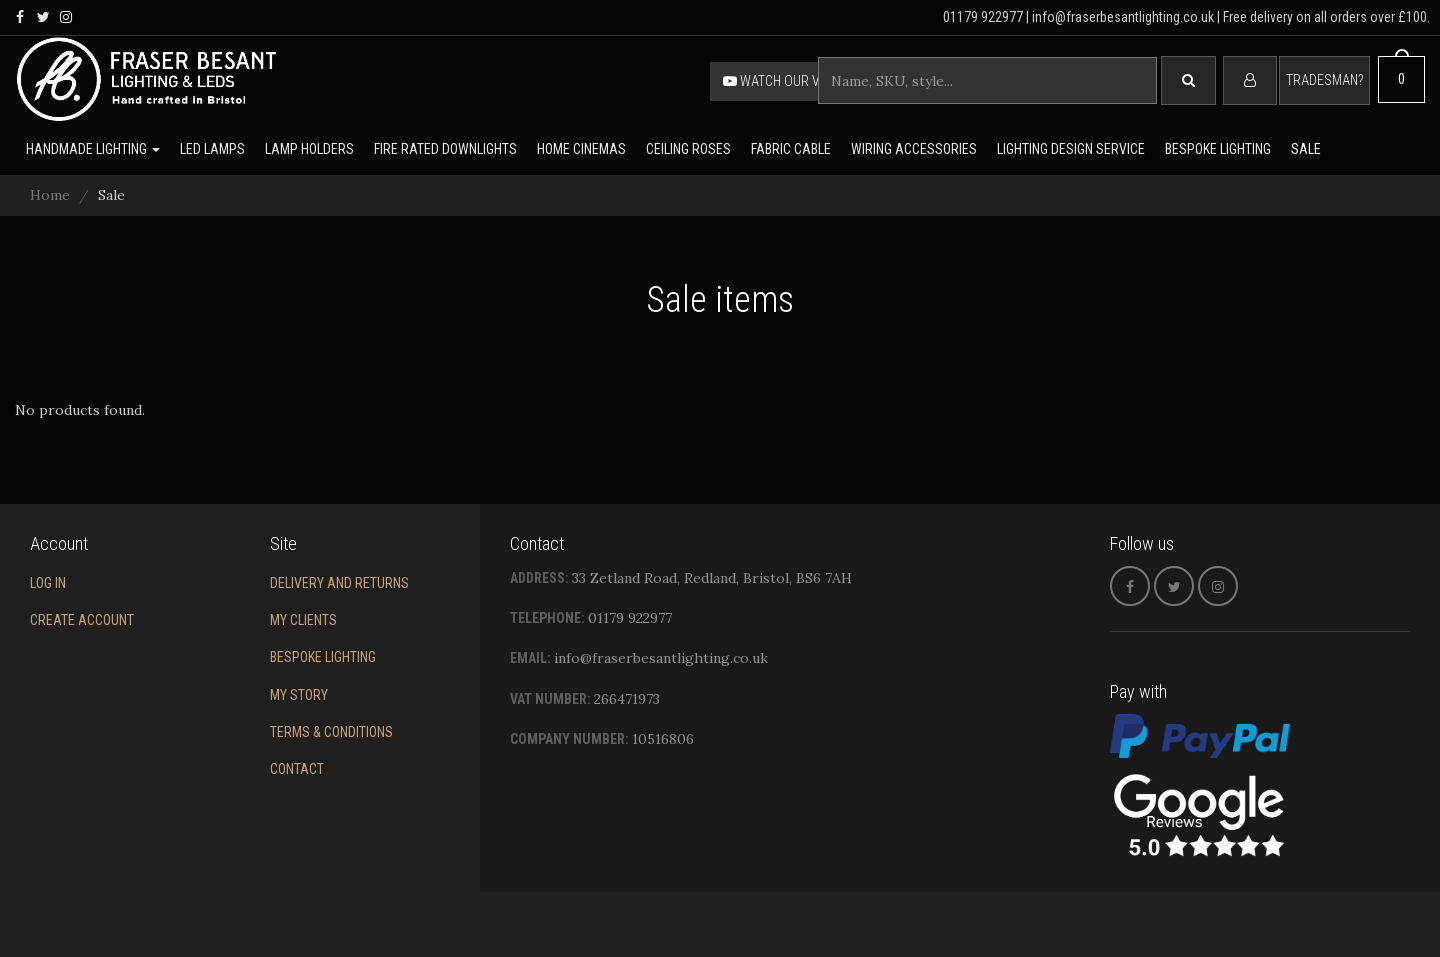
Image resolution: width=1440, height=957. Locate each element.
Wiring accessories (914, 149)
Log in (48, 583)
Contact (297, 769)
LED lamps (212, 149)
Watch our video (785, 81)
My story (299, 695)
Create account (82, 620)
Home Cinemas (581, 149)
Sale (1306, 149)
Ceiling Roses (688, 149)
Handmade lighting (93, 149)
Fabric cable (791, 149)
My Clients (303, 620)
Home (50, 195)
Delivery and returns (339, 583)
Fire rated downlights (445, 149)
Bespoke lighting (1218, 149)
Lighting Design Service (1071, 149)
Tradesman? (1324, 80)
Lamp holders (309, 149)
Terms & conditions (331, 732)
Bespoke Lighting (323, 657)
